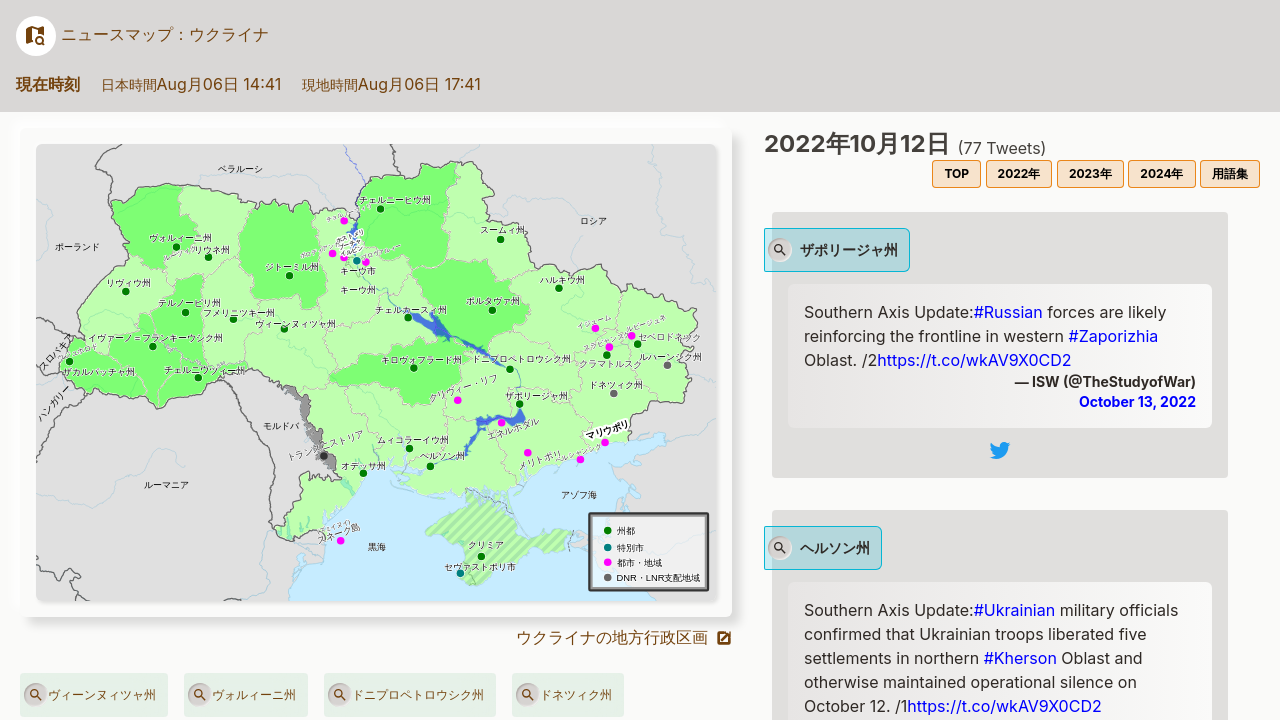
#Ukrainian (1014, 610)
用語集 (1230, 173)
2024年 (1161, 173)
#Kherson (1020, 658)
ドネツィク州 (564, 695)
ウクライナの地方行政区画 (624, 637)
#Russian (1008, 312)
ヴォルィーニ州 (242, 695)
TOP (956, 173)
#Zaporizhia (1114, 336)
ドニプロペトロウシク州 (406, 695)
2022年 (1019, 173)
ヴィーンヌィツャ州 (90, 695)
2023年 (1090, 173)
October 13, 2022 (1137, 401)
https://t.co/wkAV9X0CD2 (974, 360)
